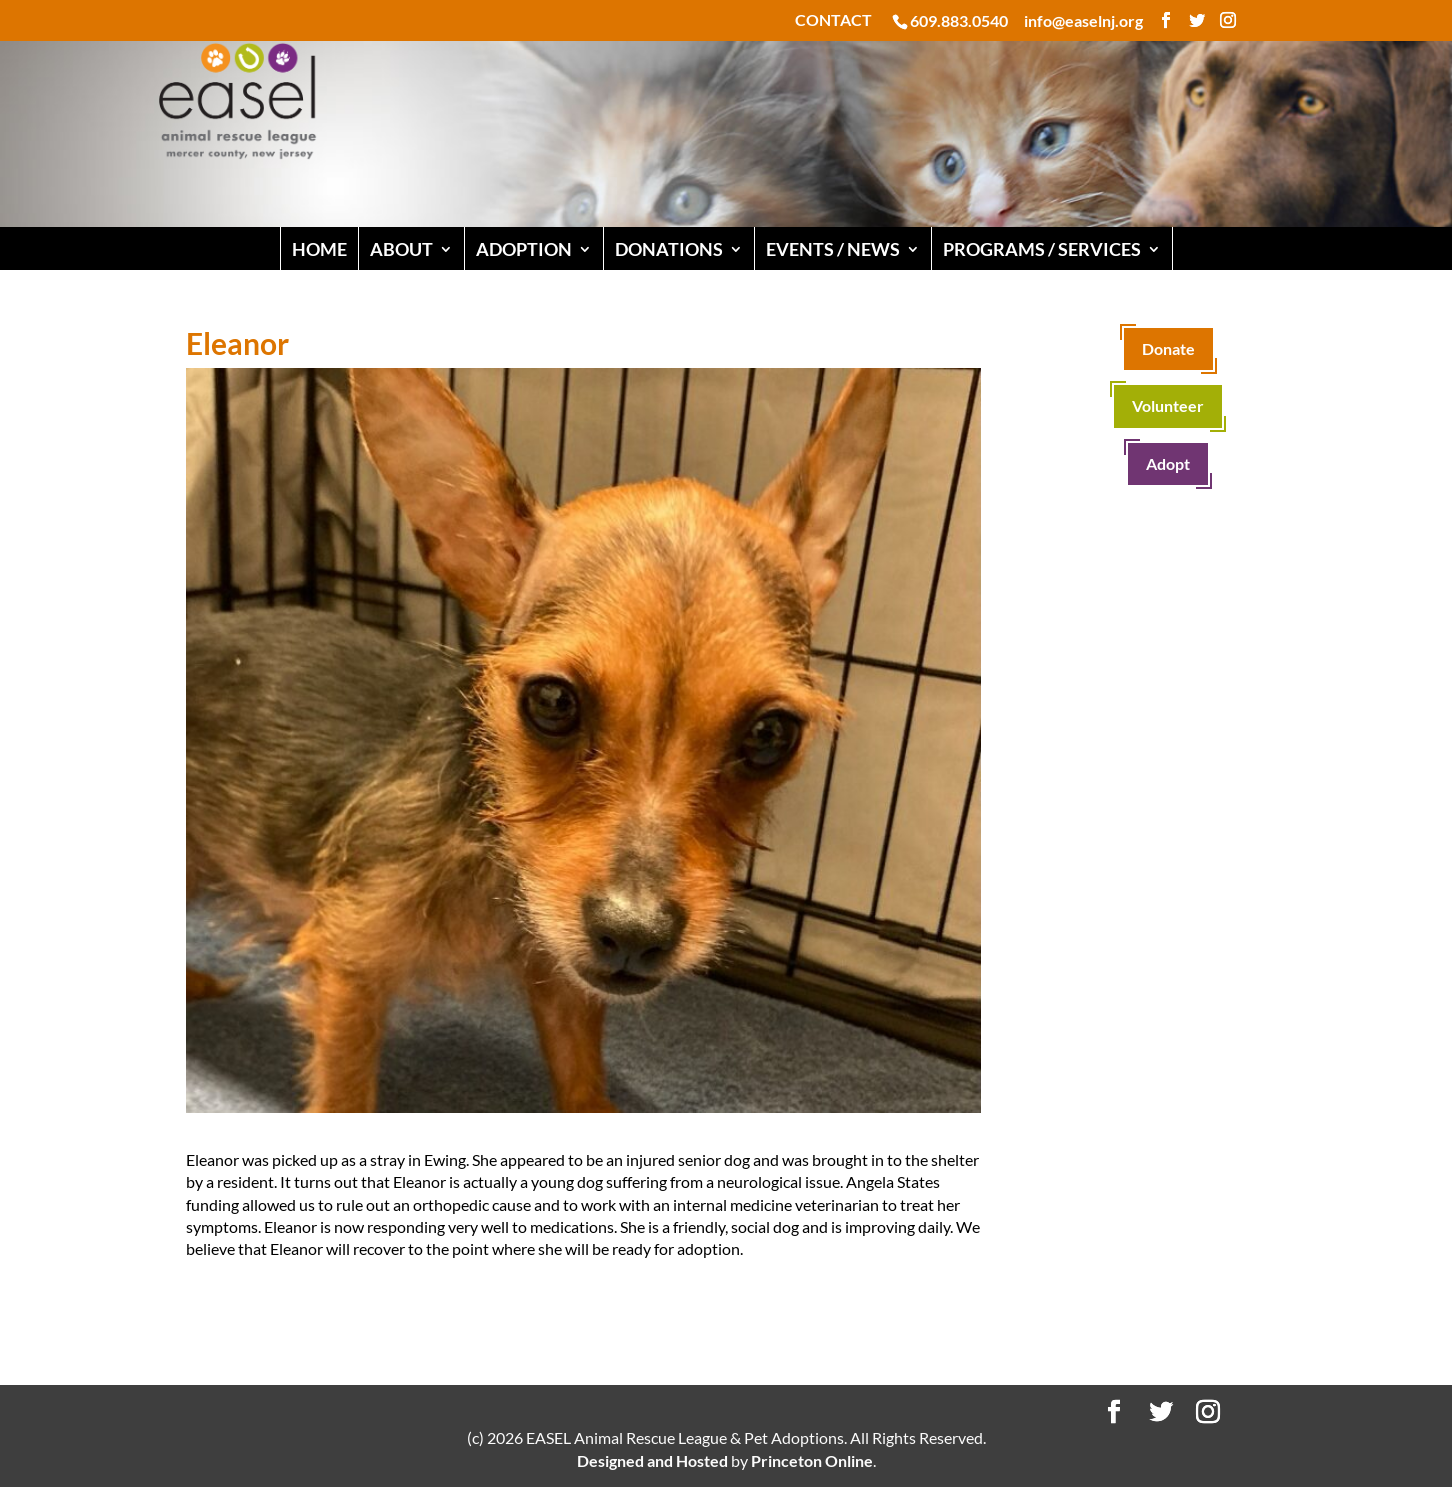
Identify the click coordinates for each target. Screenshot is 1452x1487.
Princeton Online (812, 1460)
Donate (1168, 348)
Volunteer (1168, 405)
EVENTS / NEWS (833, 249)
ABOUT (401, 249)
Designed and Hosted (652, 1460)
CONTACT (833, 20)
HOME (319, 249)
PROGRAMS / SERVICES (1042, 249)
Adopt (1168, 463)
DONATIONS (669, 249)
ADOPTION (524, 249)
